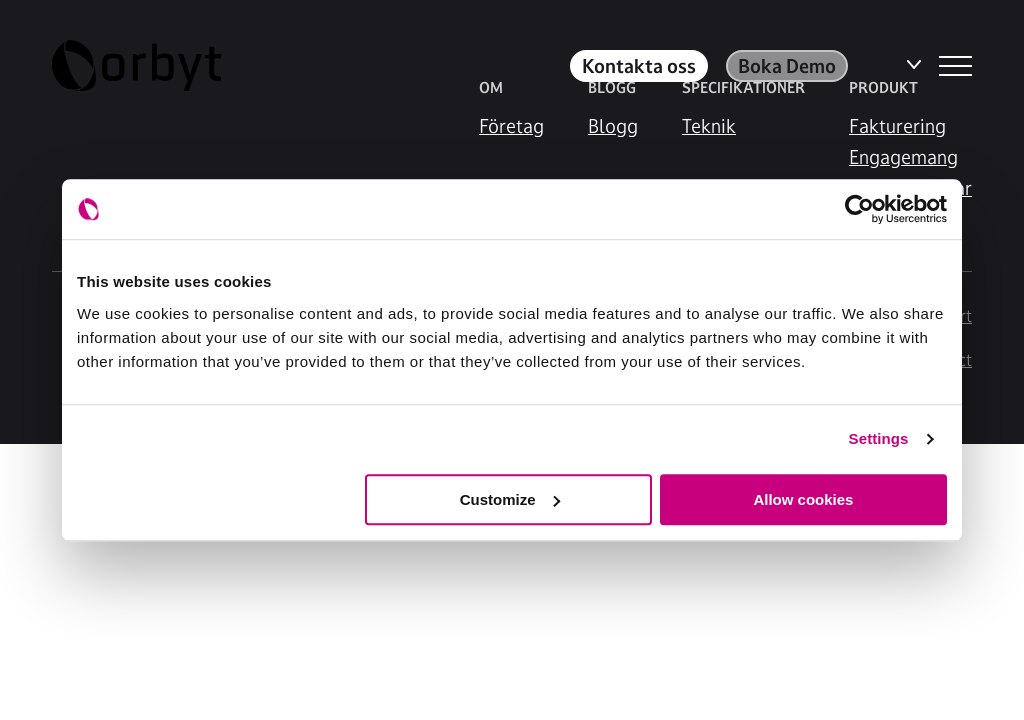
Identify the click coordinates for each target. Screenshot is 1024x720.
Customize (510, 499)
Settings (879, 438)
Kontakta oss (639, 66)
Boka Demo (787, 66)
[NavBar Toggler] (955, 66)
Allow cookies (803, 499)
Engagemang (903, 157)
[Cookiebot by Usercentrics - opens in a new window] (859, 209)
